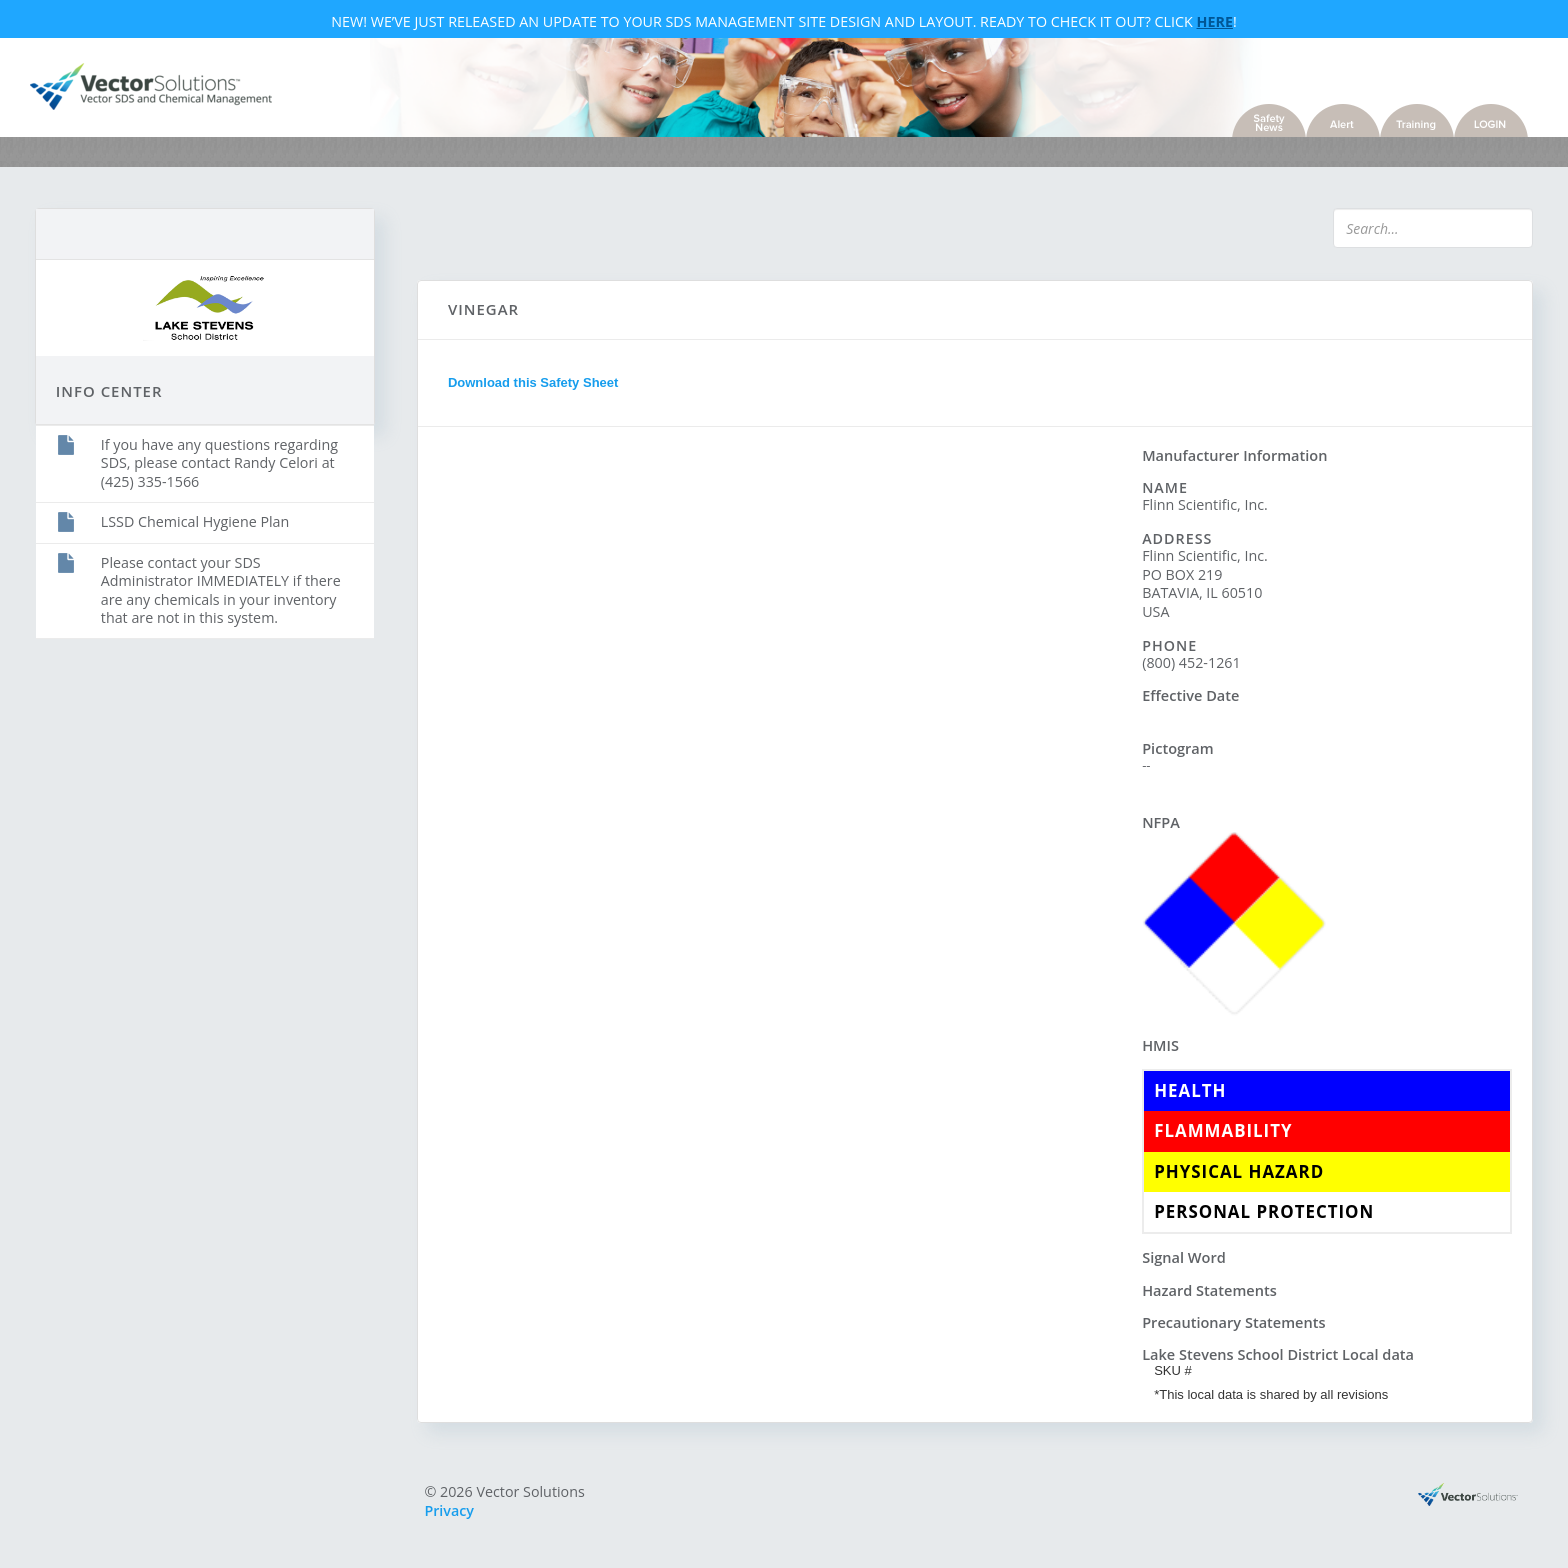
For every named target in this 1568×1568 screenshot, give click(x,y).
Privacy (455, 1512)
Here (1215, 23)
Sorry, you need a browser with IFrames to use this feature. (780, 807)
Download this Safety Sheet (538, 387)
